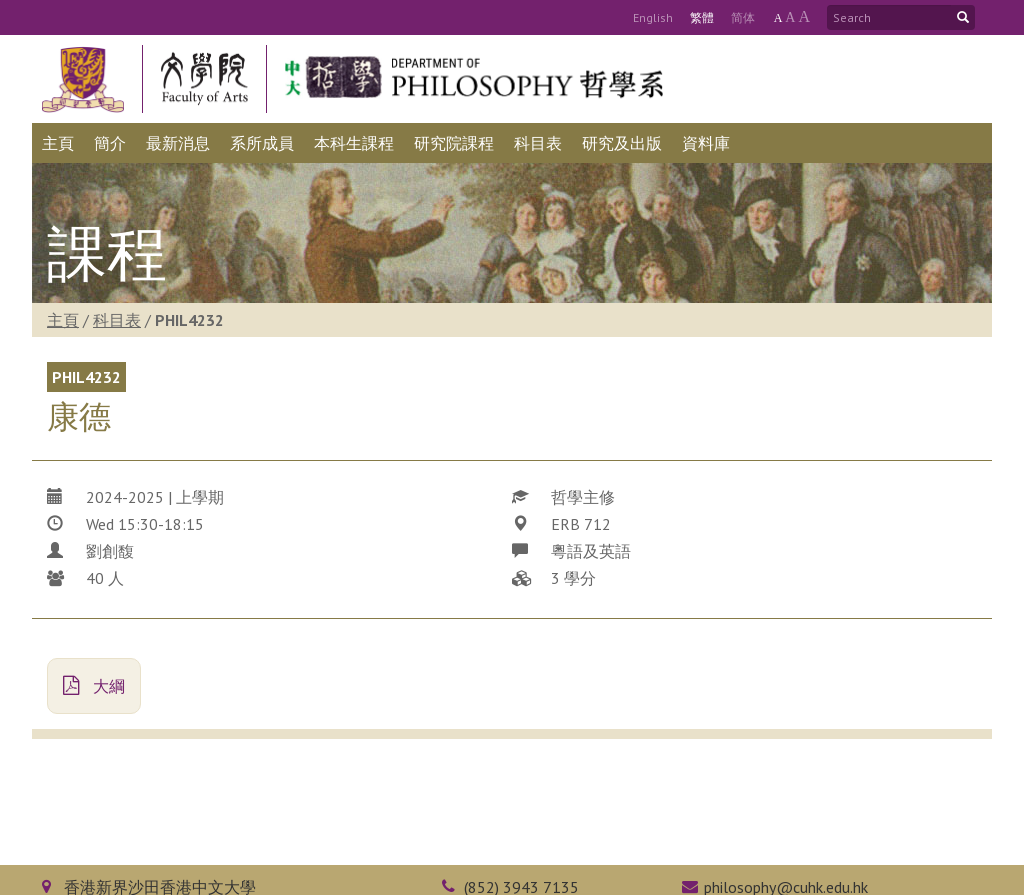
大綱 (94, 686)
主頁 (63, 320)
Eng (653, 17)
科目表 (117, 320)
